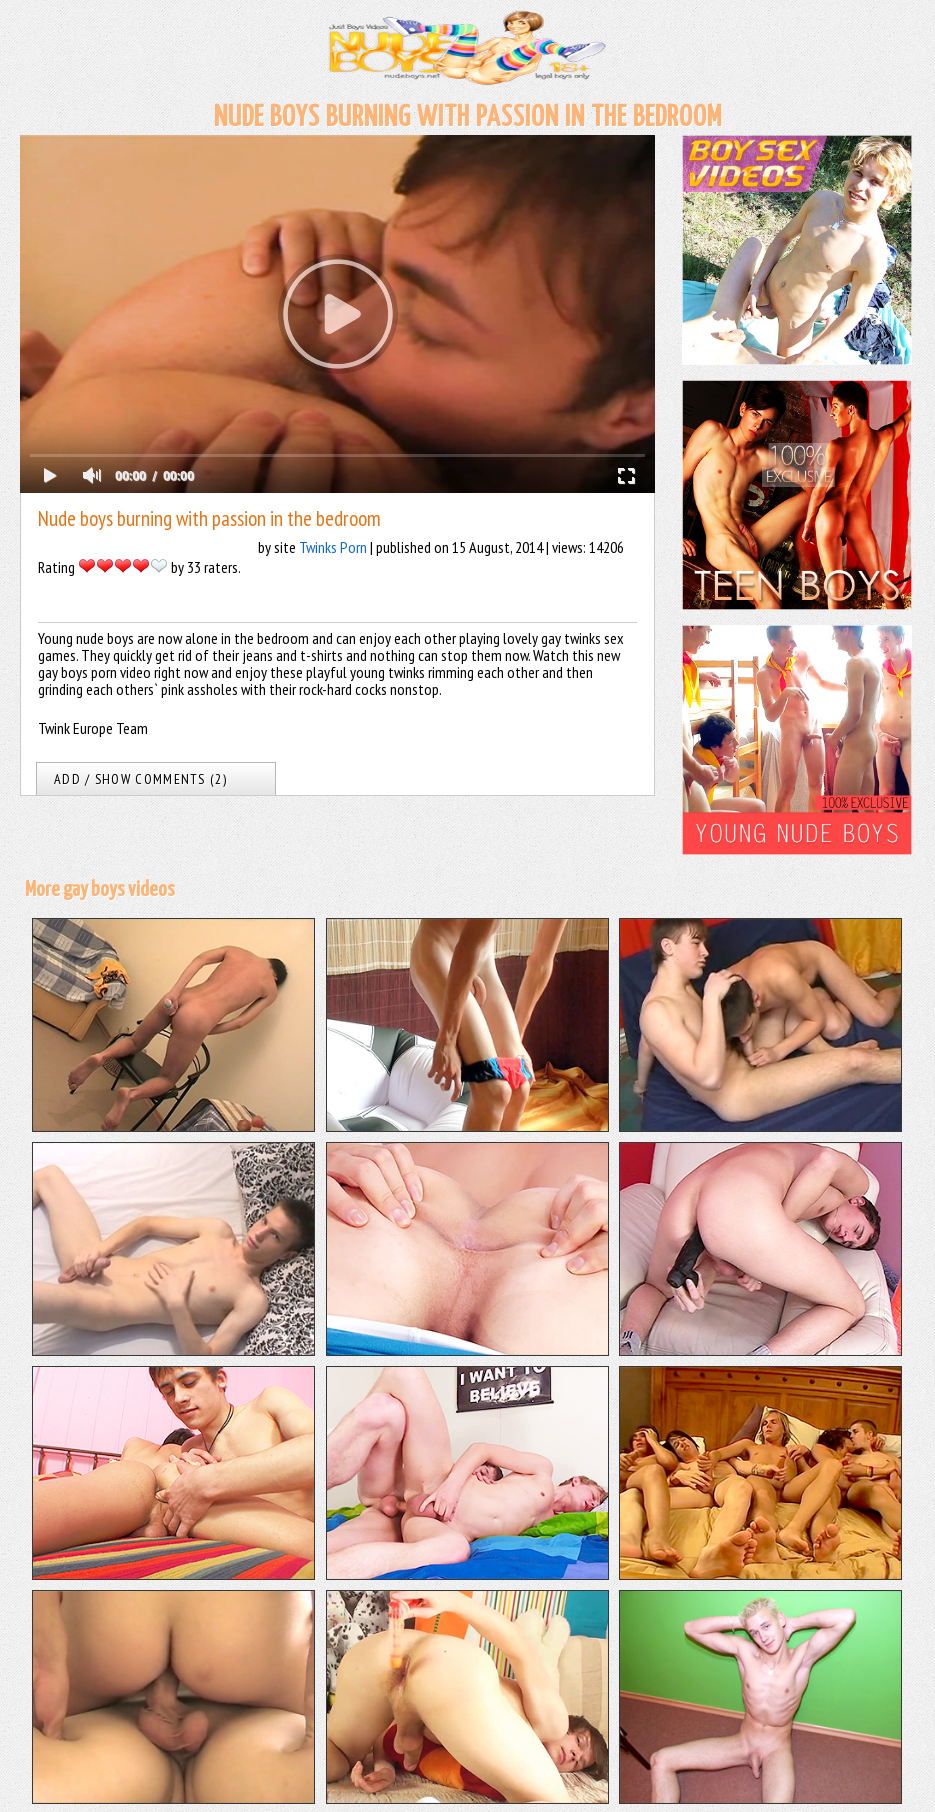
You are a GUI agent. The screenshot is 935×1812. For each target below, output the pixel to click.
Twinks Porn (333, 547)
